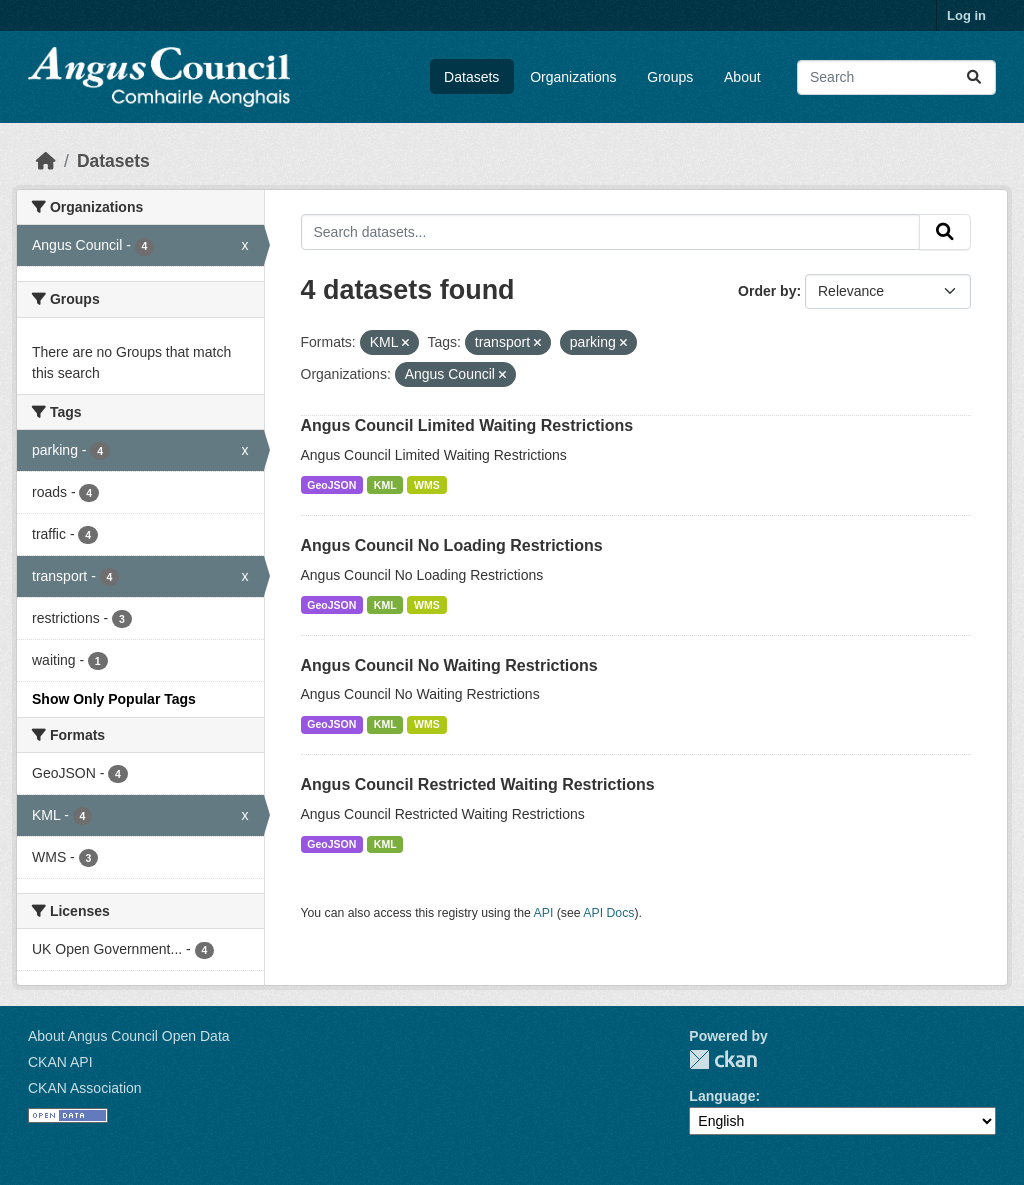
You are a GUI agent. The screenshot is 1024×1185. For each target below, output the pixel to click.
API (544, 913)
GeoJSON (331, 485)
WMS (427, 485)
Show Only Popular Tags (114, 699)
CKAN (723, 1059)
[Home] (46, 161)
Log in (966, 15)
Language (722, 1096)
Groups (670, 77)
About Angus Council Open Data (129, 1036)
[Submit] (974, 77)
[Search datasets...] (896, 77)
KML (385, 485)
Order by (767, 291)
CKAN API (60, 1062)
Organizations (573, 77)
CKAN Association (85, 1088)
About (742, 77)
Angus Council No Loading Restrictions (452, 545)
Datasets (471, 77)
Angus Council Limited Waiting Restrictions (467, 425)
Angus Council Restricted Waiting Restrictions (478, 784)
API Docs (608, 913)
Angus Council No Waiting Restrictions (449, 665)
